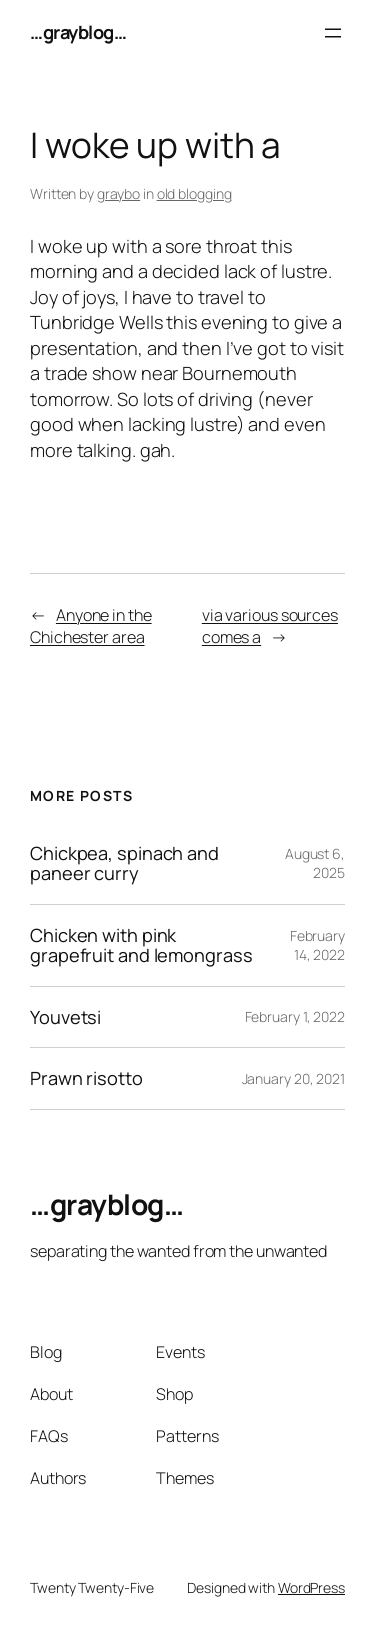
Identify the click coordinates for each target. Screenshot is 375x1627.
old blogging (194, 193)
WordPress (311, 1587)
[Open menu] (333, 33)
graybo (118, 193)
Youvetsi (65, 1017)
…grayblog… (78, 32)
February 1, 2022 (295, 1016)
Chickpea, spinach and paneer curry (124, 863)
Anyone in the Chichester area (91, 626)
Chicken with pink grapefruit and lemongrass (141, 945)
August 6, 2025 (315, 863)
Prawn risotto (86, 1078)
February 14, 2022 (317, 945)
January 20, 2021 (293, 1078)
